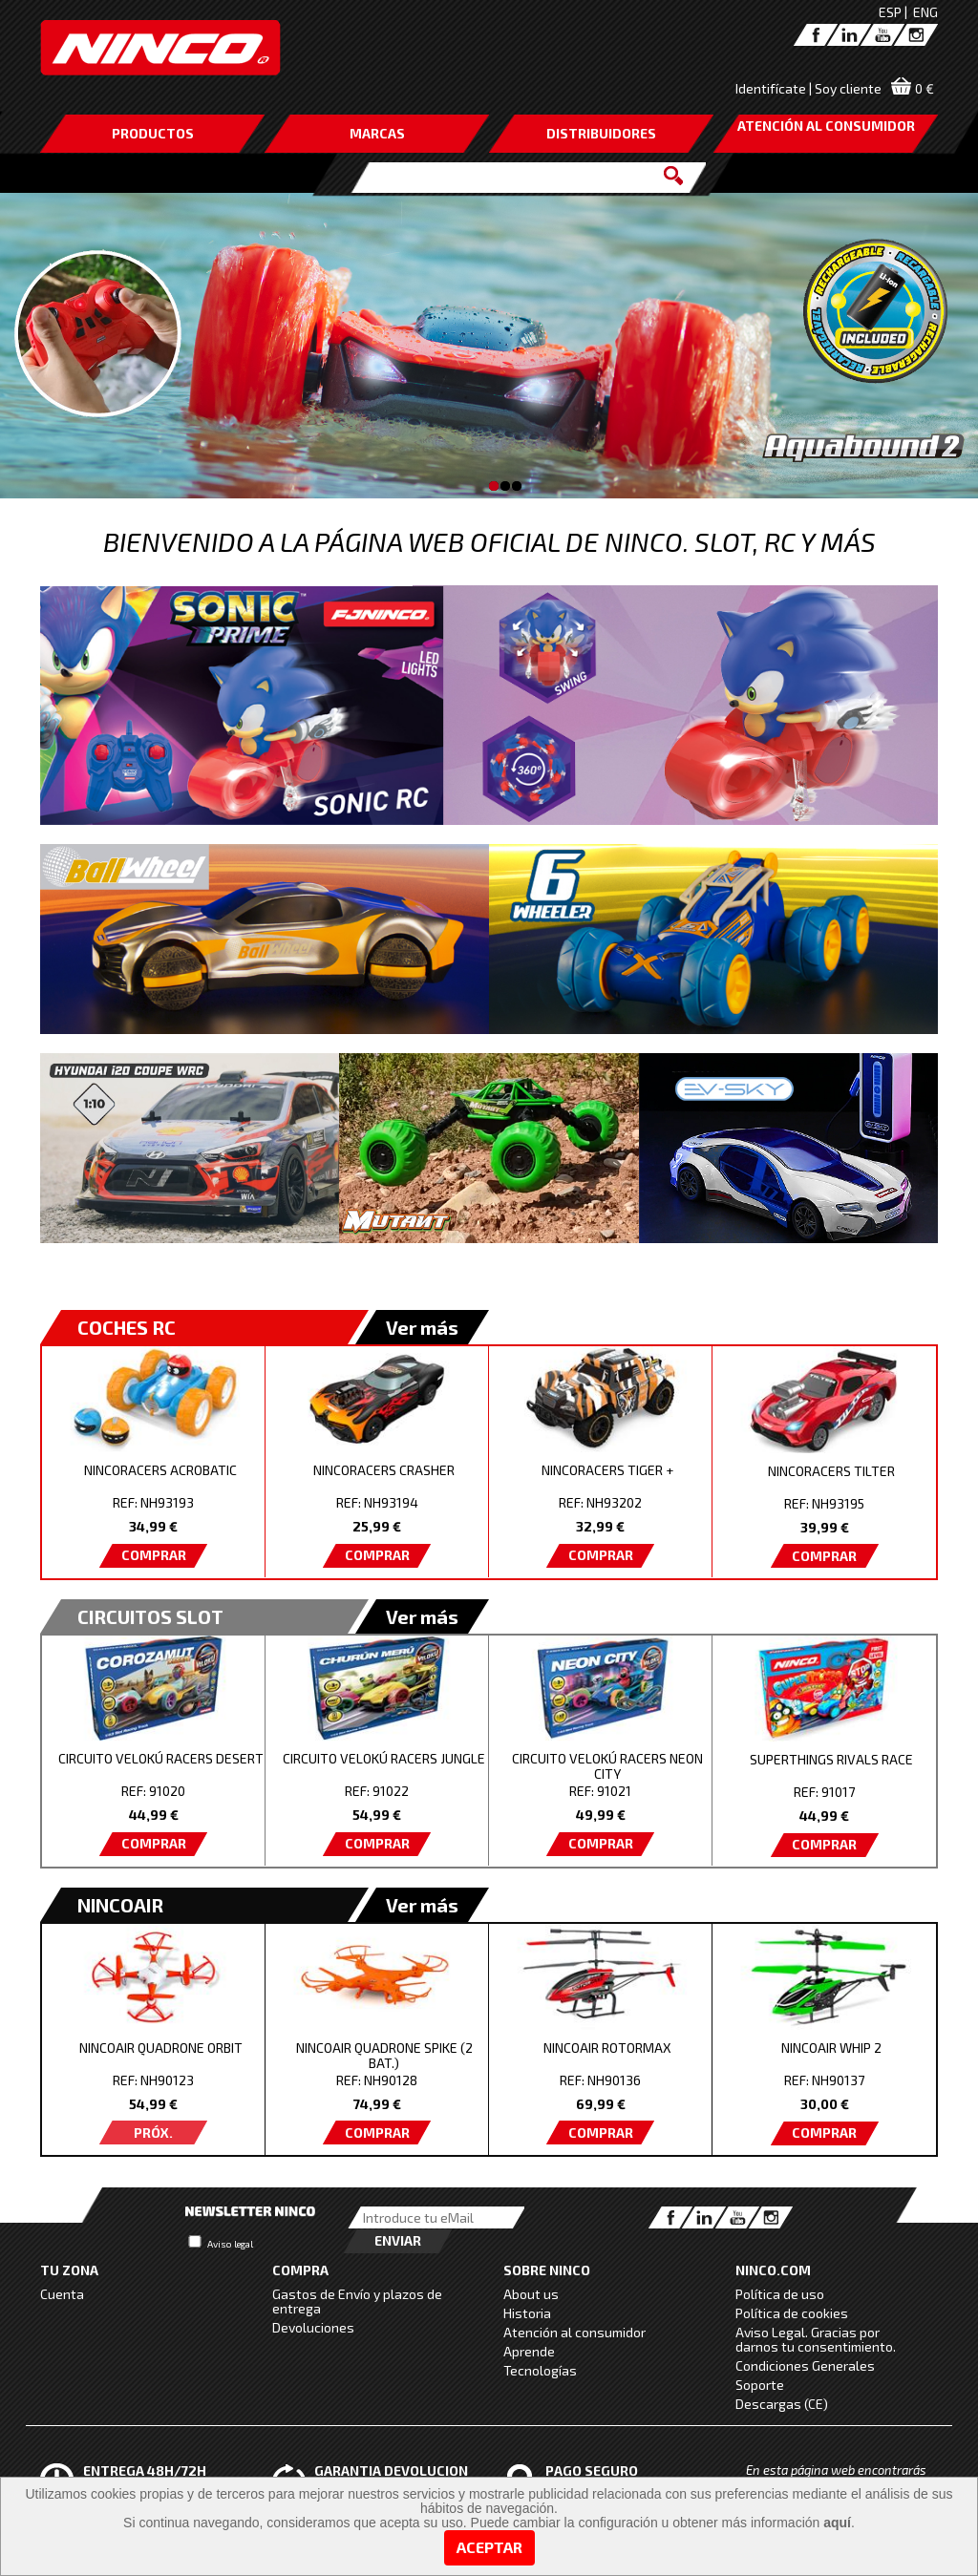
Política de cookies (791, 2313)
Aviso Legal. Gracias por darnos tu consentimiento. (815, 2339)
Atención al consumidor (574, 2332)
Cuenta (62, 2294)
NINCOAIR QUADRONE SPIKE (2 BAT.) (384, 2055)
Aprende (529, 2351)
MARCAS (377, 133)
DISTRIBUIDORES (601, 133)
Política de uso (779, 2294)
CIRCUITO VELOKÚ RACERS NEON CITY (607, 1766)
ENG (925, 12)
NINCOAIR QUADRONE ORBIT (161, 2047)
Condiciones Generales (805, 2365)
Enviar (397, 2240)
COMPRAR (153, 1555)
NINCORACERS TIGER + (607, 1470)
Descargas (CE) (781, 2404)
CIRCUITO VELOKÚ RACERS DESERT (161, 1758)
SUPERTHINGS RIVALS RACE (831, 1759)
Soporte (759, 2384)
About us (531, 2294)
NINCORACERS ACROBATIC (160, 1470)
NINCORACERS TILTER (831, 1471)
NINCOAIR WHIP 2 (831, 2047)
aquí (837, 2522)
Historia (527, 2313)
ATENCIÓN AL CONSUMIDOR (826, 125)
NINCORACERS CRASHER (384, 1470)
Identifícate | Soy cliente (808, 88)
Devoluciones (313, 2327)
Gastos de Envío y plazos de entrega (357, 2301)
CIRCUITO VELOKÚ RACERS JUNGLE (384, 1758)
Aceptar (489, 2547)
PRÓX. (153, 2132)
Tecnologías (540, 2370)
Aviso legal (230, 2243)
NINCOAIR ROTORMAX (607, 2047)
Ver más (422, 1327)
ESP (890, 12)
